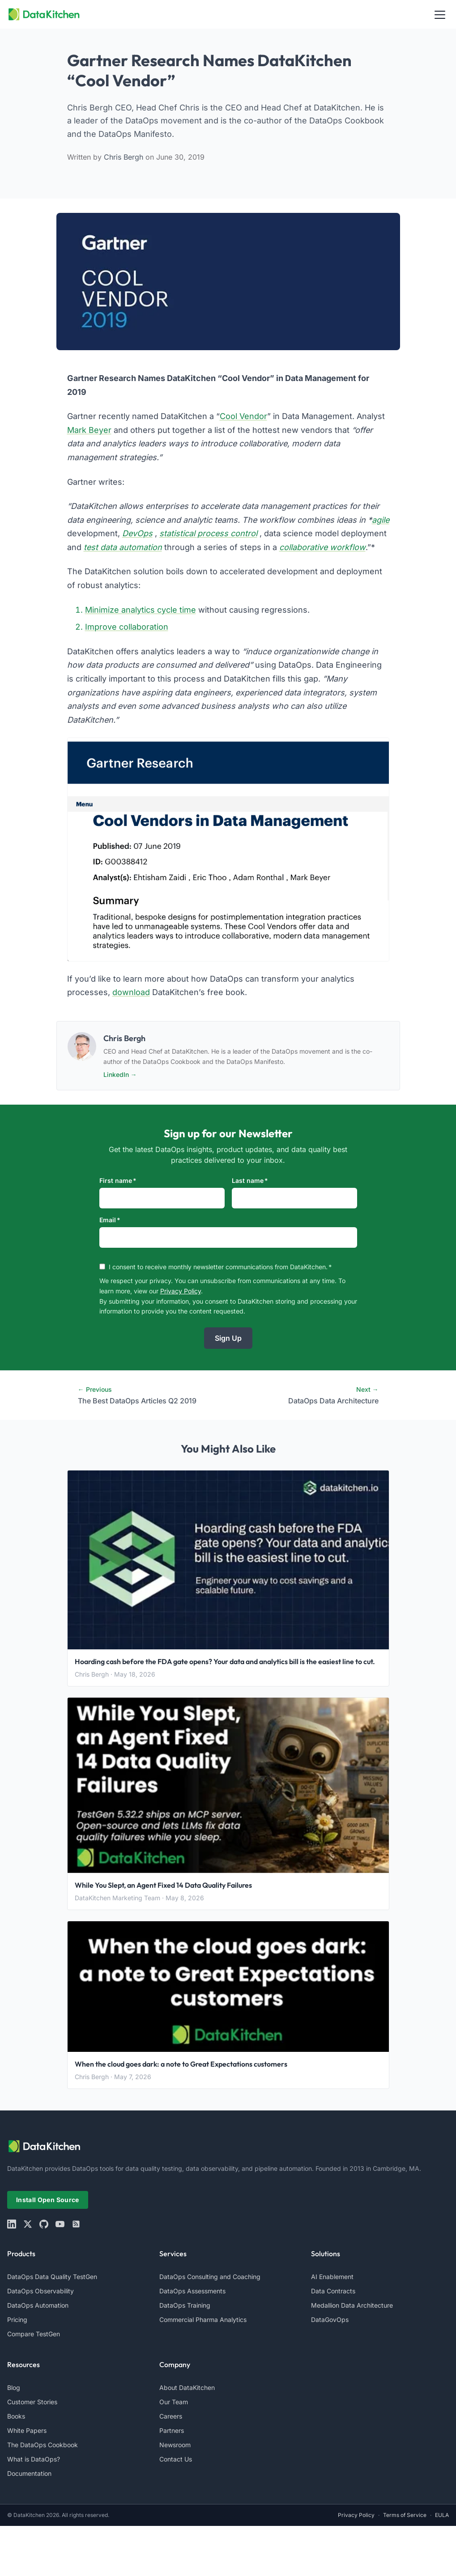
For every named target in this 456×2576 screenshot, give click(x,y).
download (131, 992)
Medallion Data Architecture (352, 2305)
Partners (171, 2430)
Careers (170, 2416)
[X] (27, 2224)
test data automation (123, 547)
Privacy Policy (180, 1291)
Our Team (173, 2402)
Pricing (17, 2319)
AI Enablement (332, 2276)
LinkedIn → (120, 1074)
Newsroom (175, 2445)
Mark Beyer (89, 430)
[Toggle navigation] (440, 14)
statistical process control (208, 533)
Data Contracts (333, 2291)
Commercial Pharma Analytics (203, 2319)
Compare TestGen (33, 2334)
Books (16, 2416)
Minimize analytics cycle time (140, 609)
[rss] (76, 2224)
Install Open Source (47, 2199)
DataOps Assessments (192, 2291)
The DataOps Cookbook (42, 2445)
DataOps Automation (37, 2305)
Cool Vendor (243, 416)
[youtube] (59, 2224)
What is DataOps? (33, 2459)
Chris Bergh (124, 157)
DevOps (137, 533)
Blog (13, 2387)
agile (380, 520)
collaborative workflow (322, 547)
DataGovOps (330, 2319)
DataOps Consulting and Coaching (209, 2276)
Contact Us (175, 2459)
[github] (43, 2224)
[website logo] (228, 2146)
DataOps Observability (40, 2291)
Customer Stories (32, 2402)
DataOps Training (184, 2305)
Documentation (29, 2473)
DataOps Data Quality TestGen (52, 2276)
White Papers (27, 2430)
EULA (442, 2515)
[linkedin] (11, 2224)
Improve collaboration (126, 626)
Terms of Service (404, 2515)
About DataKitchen (187, 2387)
